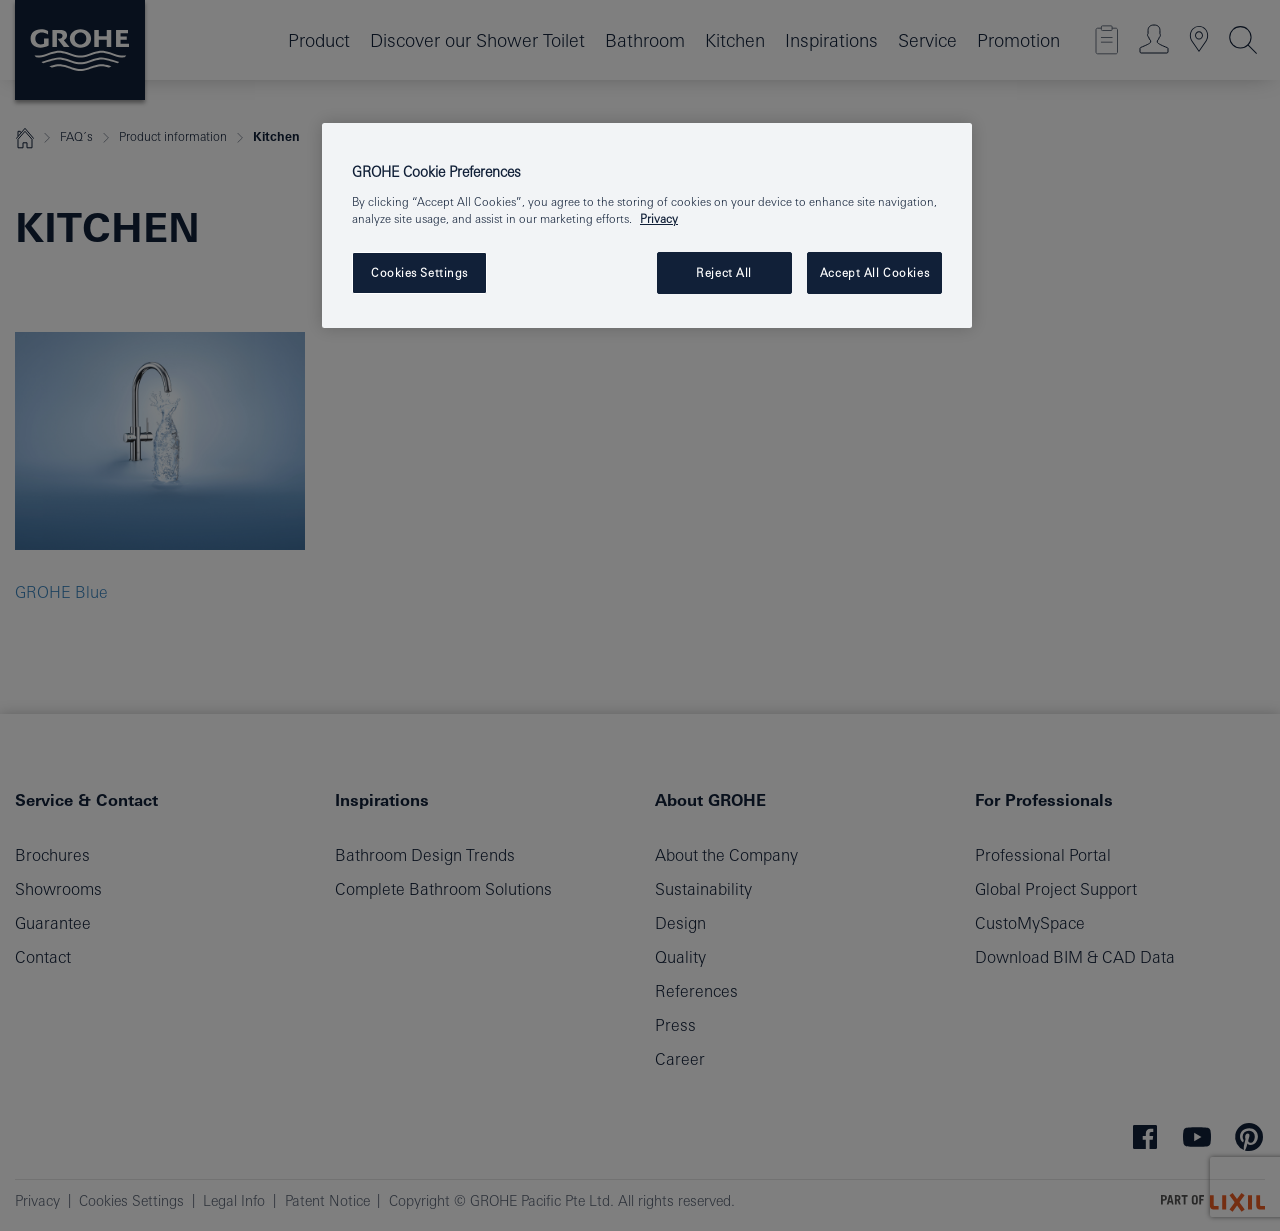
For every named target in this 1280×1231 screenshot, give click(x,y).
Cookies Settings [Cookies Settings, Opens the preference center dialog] (419, 272)
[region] (647, 225)
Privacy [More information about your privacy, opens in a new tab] (659, 218)
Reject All (724, 272)
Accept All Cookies (874, 272)
